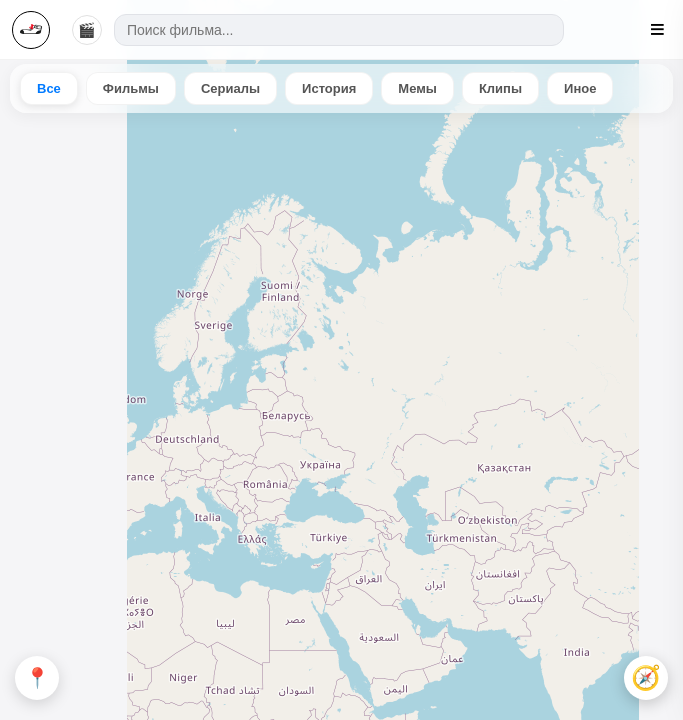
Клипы (500, 88)
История (329, 88)
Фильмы (131, 88)
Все (49, 88)
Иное (580, 88)
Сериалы (230, 88)
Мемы (417, 88)
